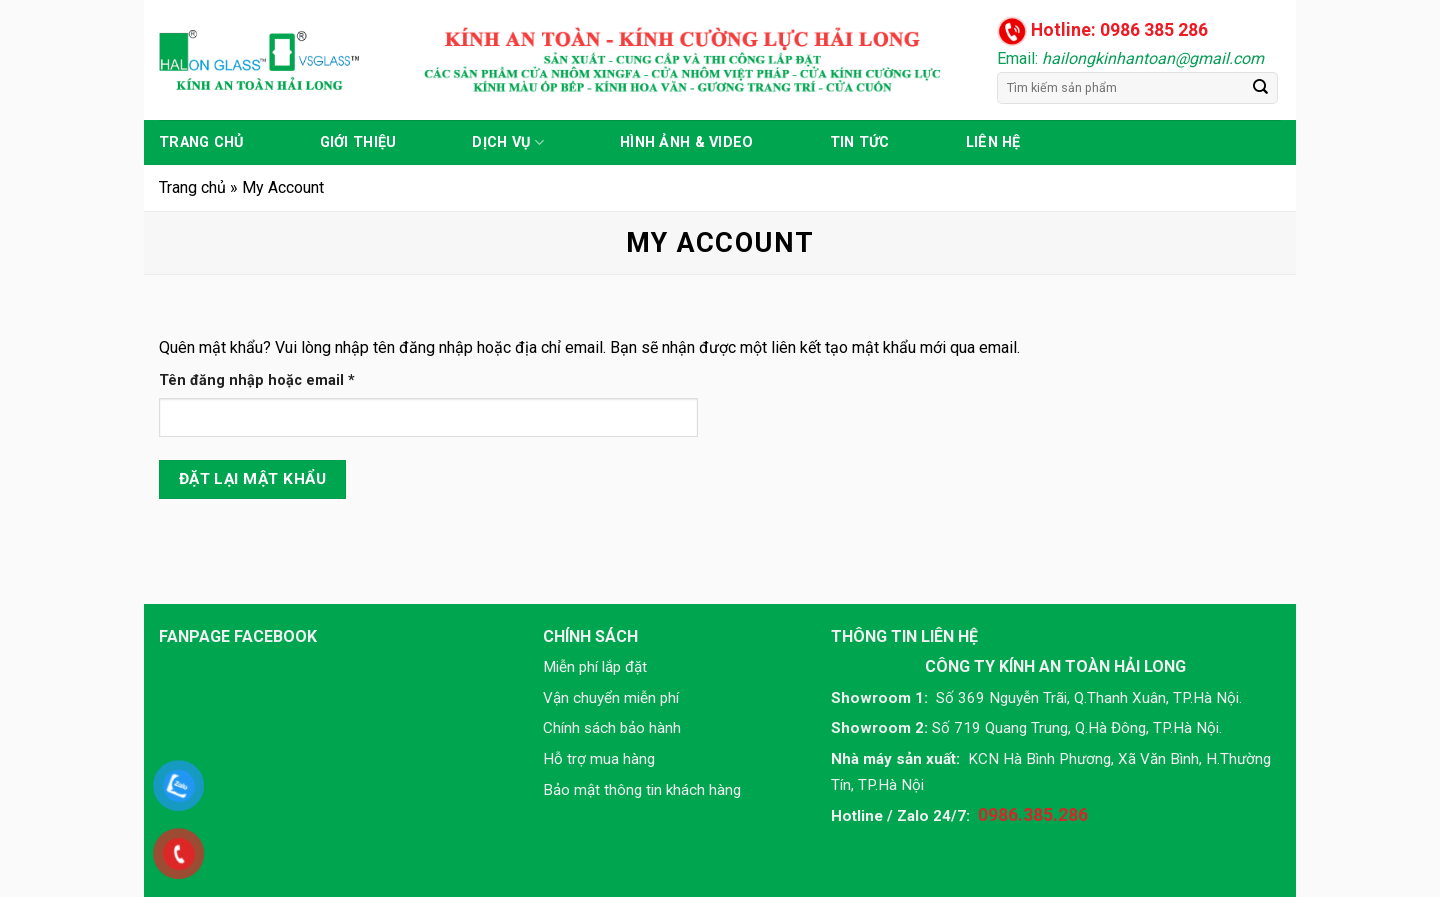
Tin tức (860, 142)
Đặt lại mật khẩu (252, 479)
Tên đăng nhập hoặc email (273, 380)
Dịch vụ (508, 142)
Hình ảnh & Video (687, 142)
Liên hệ (993, 142)
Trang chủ (201, 142)
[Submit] (1261, 88)
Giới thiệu (358, 142)
